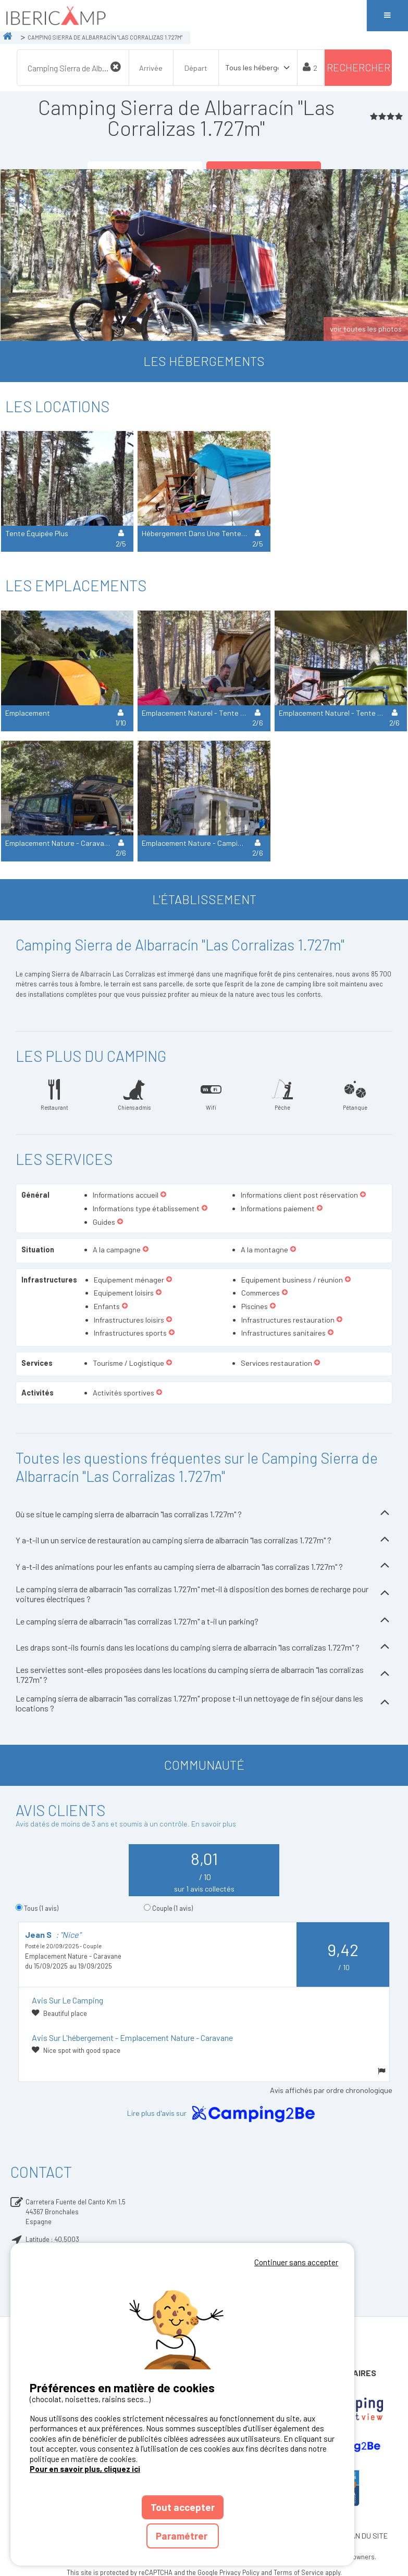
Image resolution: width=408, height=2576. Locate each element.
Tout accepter (183, 2507)
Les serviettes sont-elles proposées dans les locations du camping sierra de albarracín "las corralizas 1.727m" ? (204, 1674)
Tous (41, 1908)
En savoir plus (213, 1823)
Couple (172, 1908)
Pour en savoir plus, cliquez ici (85, 2468)
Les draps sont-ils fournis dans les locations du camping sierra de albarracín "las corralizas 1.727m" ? (204, 1648)
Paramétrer (182, 2536)
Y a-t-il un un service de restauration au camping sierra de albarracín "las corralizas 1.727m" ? (204, 1540)
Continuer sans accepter (296, 2262)
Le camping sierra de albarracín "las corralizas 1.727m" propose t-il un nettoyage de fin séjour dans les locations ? (204, 1703)
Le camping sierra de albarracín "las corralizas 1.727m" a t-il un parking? (204, 1621)
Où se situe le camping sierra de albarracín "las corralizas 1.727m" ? (204, 1514)
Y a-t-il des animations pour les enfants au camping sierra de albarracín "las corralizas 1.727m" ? (204, 1566)
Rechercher (358, 67)
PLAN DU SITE (365, 2535)
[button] (163, 1195)
